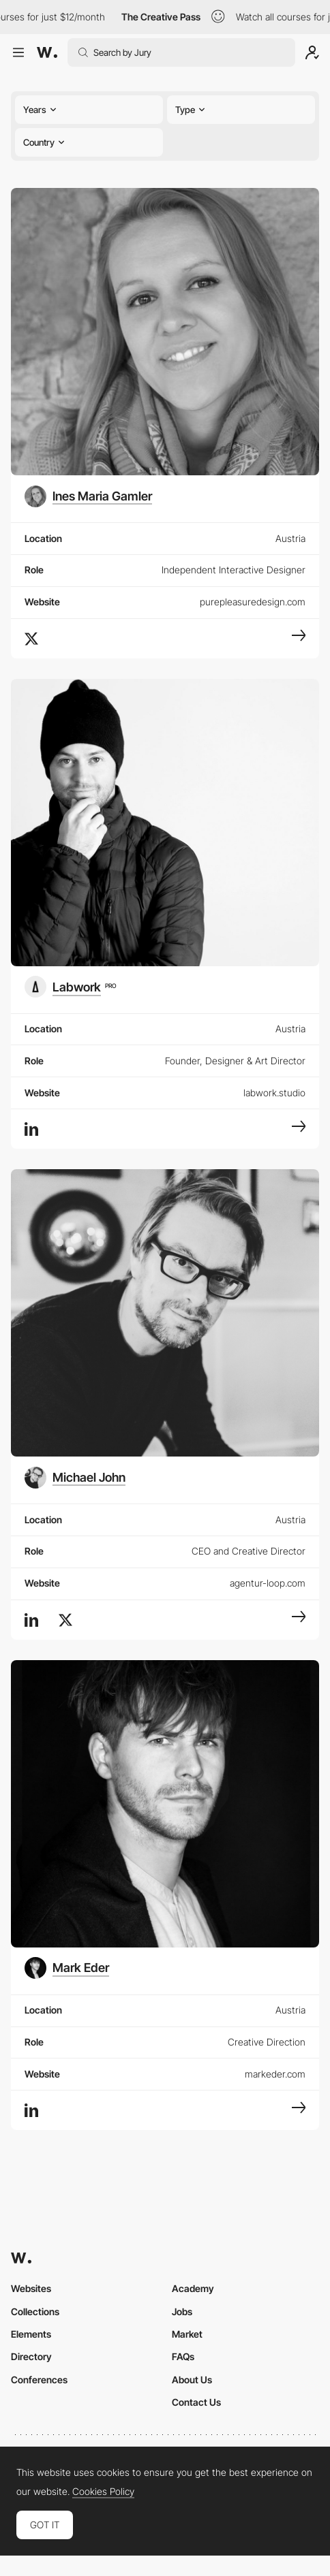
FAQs (183, 2356)
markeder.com (275, 2074)
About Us (192, 2379)
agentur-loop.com (267, 1583)
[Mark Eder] (67, 1968)
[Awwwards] (47, 52)
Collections (35, 2311)
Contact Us (196, 2402)
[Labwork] (71, 987)
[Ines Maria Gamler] (88, 496)
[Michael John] (75, 1478)
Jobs (182, 2311)
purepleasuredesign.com (252, 601)
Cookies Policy (103, 2491)
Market (187, 2334)
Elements (31, 2334)
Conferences (39, 2379)
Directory (31, 2356)
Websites (31, 2288)
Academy (193, 2288)
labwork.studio (274, 1092)
